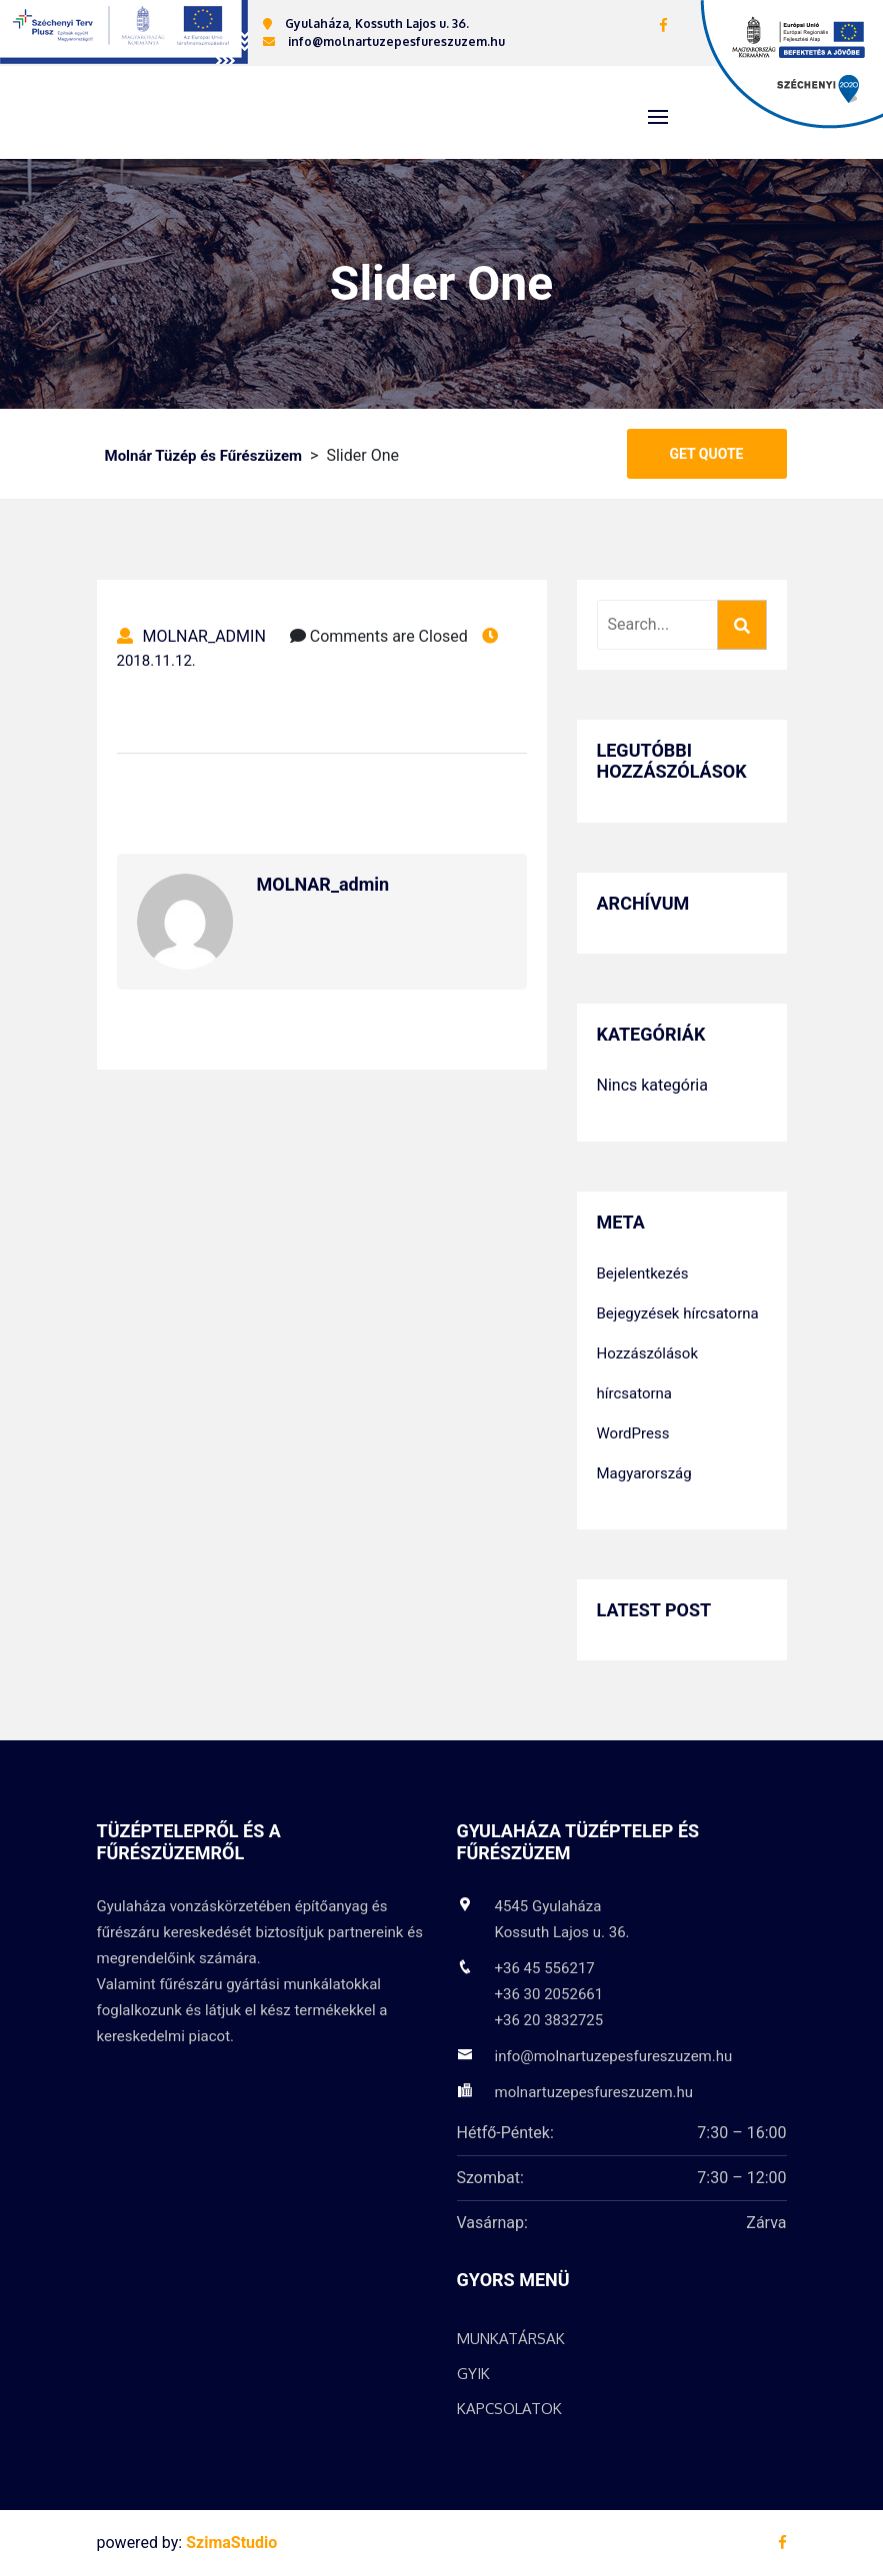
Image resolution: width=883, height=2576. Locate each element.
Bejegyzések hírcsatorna (678, 1314)
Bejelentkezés (643, 1275)
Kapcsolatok (509, 2409)
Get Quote (707, 455)
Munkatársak (511, 2339)
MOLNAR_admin (191, 637)
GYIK (473, 2374)
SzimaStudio (231, 2543)
